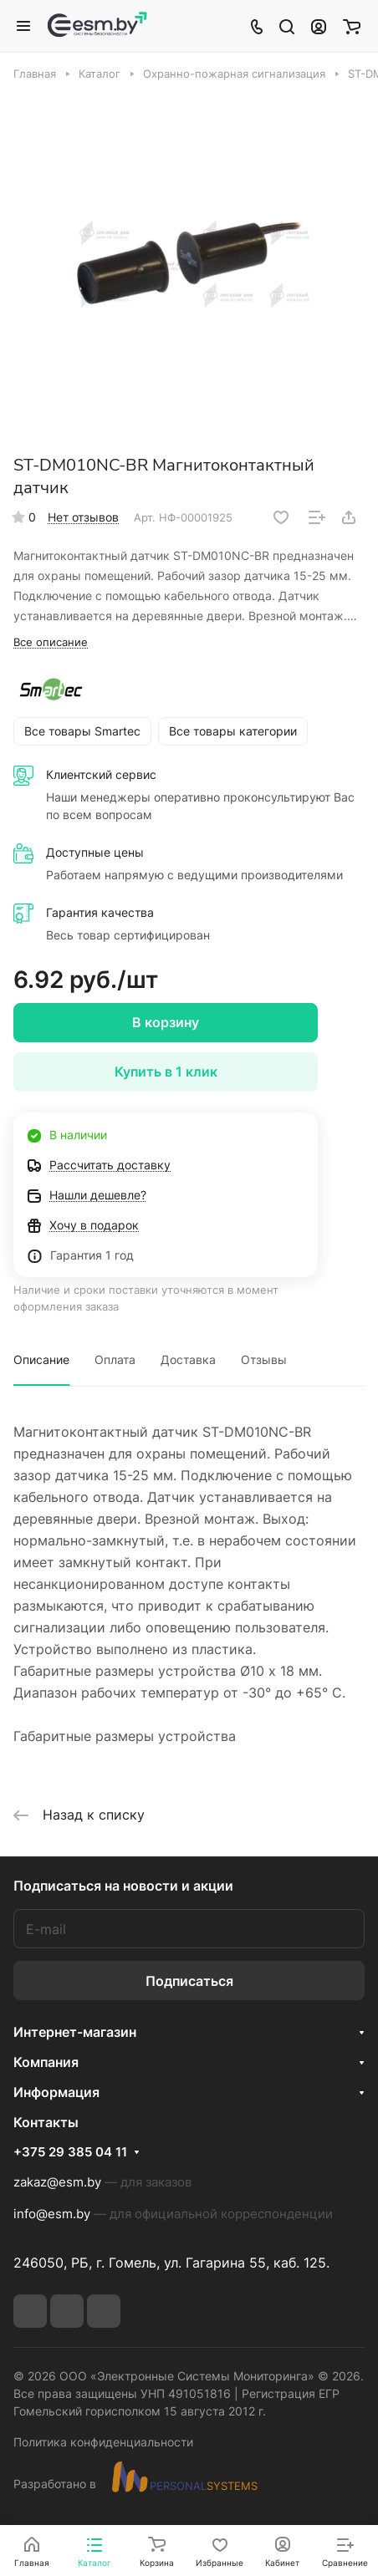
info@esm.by (51, 2214)
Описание (41, 1359)
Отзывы (264, 1359)
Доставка (188, 1359)
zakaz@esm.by (57, 2182)
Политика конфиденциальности (103, 2442)
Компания (46, 2062)
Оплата (114, 1359)
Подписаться (189, 1981)
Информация (56, 2092)
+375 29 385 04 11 (70, 2152)
